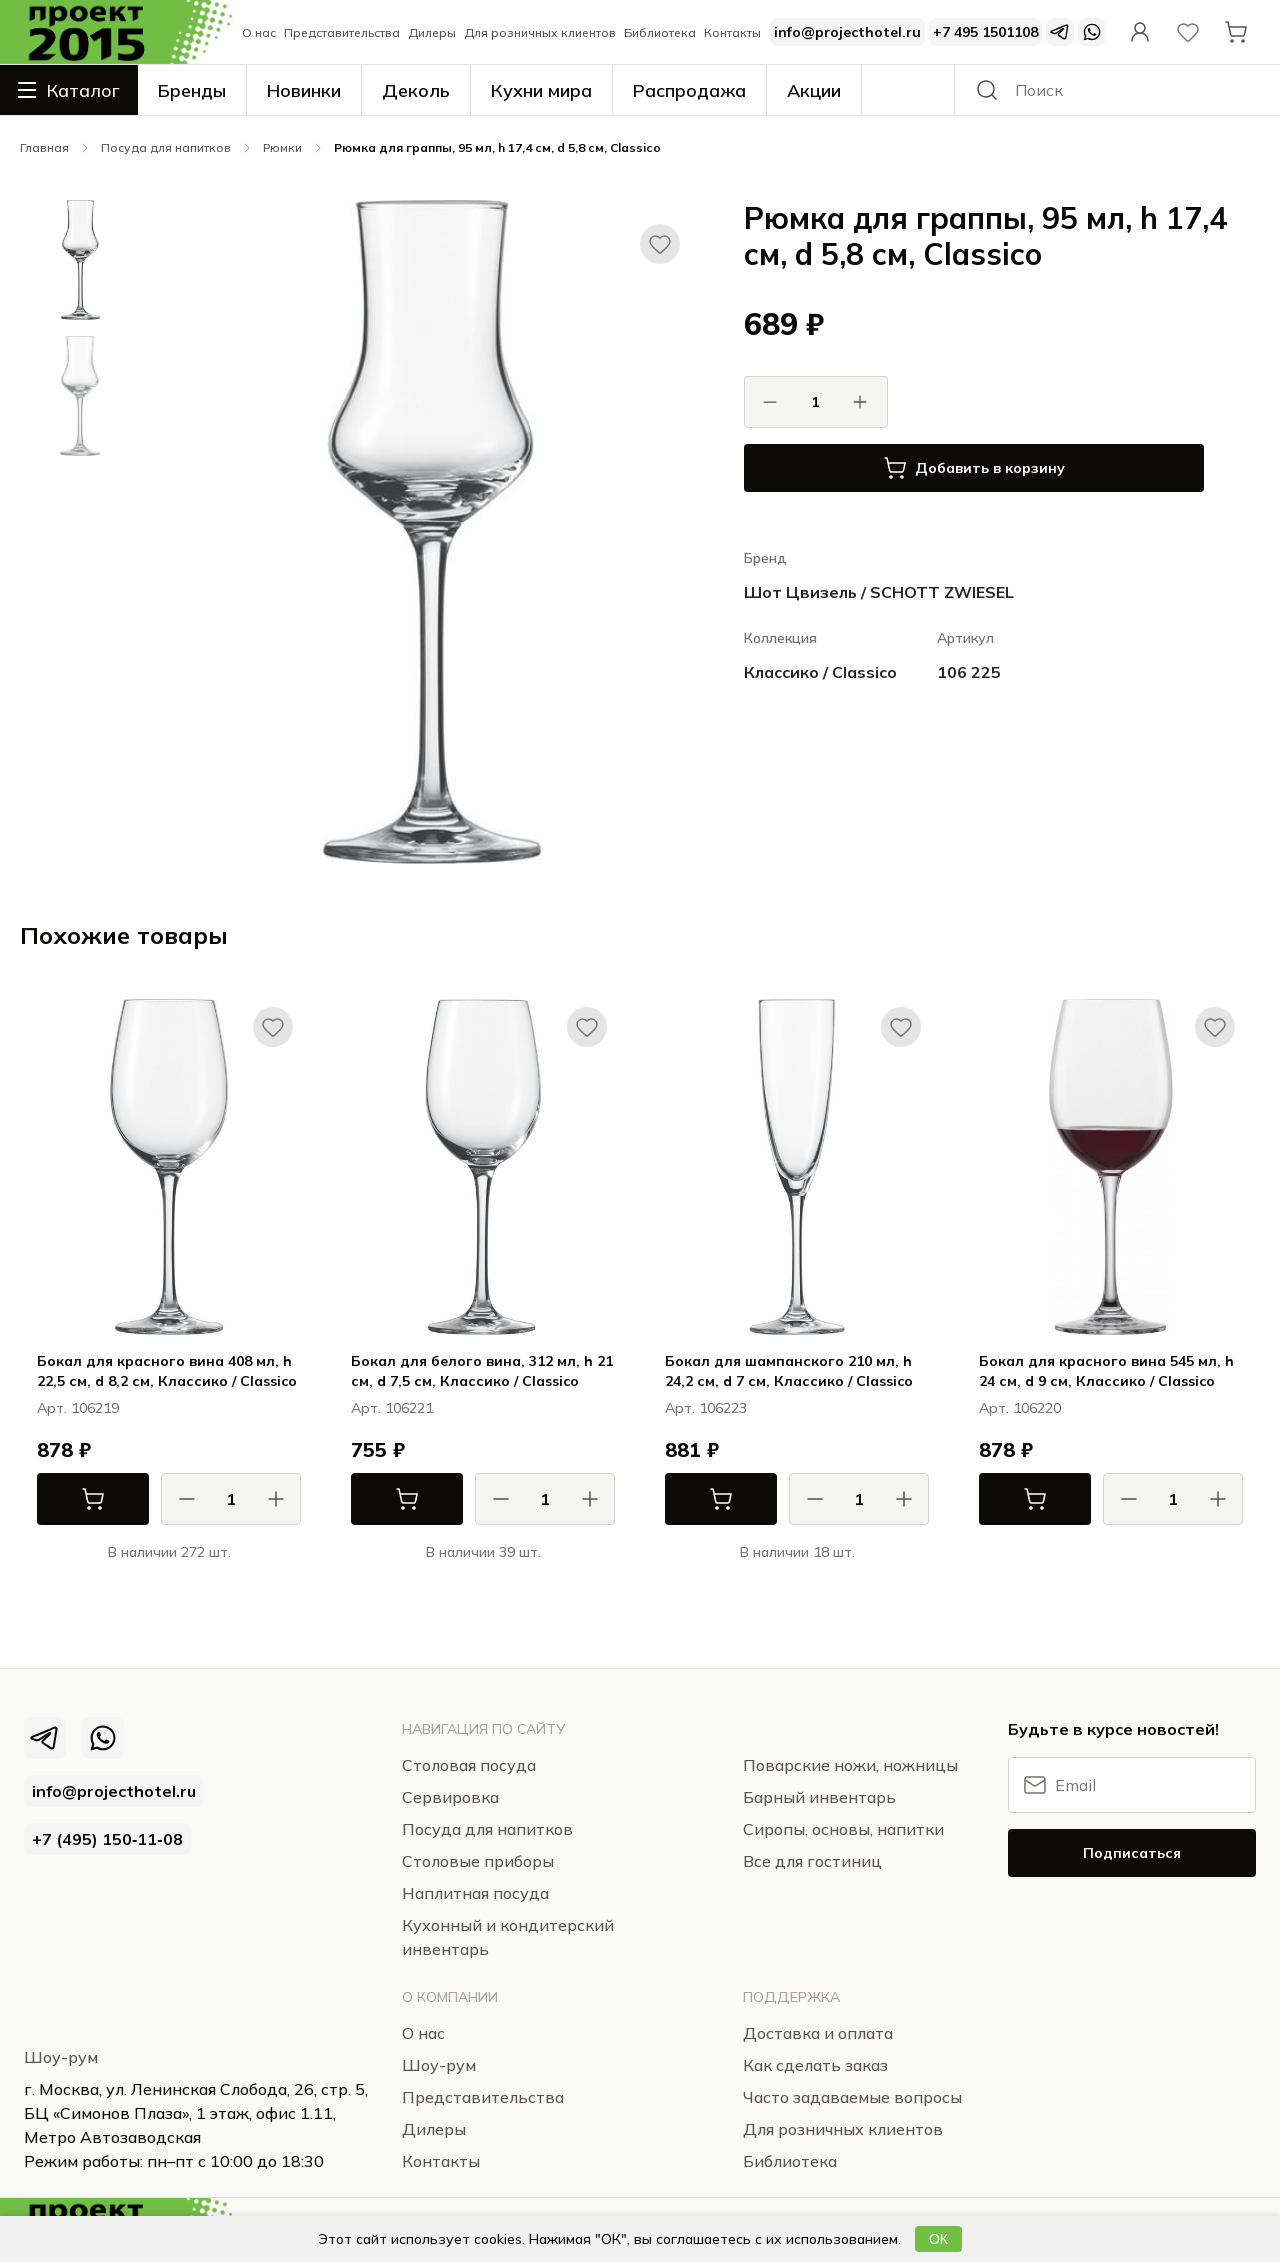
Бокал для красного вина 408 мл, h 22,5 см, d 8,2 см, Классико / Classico (167, 1371)
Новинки (304, 90)
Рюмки (282, 147)
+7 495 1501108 (985, 32)
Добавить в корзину (974, 468)
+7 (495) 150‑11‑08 (107, 1839)
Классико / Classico (820, 672)
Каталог (69, 90)
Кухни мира (541, 90)
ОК (938, 2239)
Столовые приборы (478, 1861)
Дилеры (432, 32)
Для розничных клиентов (540, 32)
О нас (259, 32)
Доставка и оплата (818, 2033)
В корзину (71, 1499)
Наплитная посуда (475, 1893)
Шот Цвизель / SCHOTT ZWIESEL (879, 592)
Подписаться (1132, 1853)
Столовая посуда (469, 1765)
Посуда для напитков (166, 147)
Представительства (342, 32)
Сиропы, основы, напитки (843, 1829)
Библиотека (660, 32)
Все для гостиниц (812, 1861)
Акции (814, 90)
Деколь (416, 90)
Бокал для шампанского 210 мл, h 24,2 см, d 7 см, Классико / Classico (789, 1371)
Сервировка (450, 1797)
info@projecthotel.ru (847, 32)
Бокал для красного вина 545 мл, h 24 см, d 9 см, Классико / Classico (1106, 1371)
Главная (44, 147)
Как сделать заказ (815, 2065)
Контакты (732, 32)
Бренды (192, 90)
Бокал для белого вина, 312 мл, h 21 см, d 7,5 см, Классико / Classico (482, 1371)
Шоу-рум (61, 2057)
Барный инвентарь (819, 1797)
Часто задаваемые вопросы (852, 2097)
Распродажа (689, 90)
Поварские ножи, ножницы (850, 1765)
